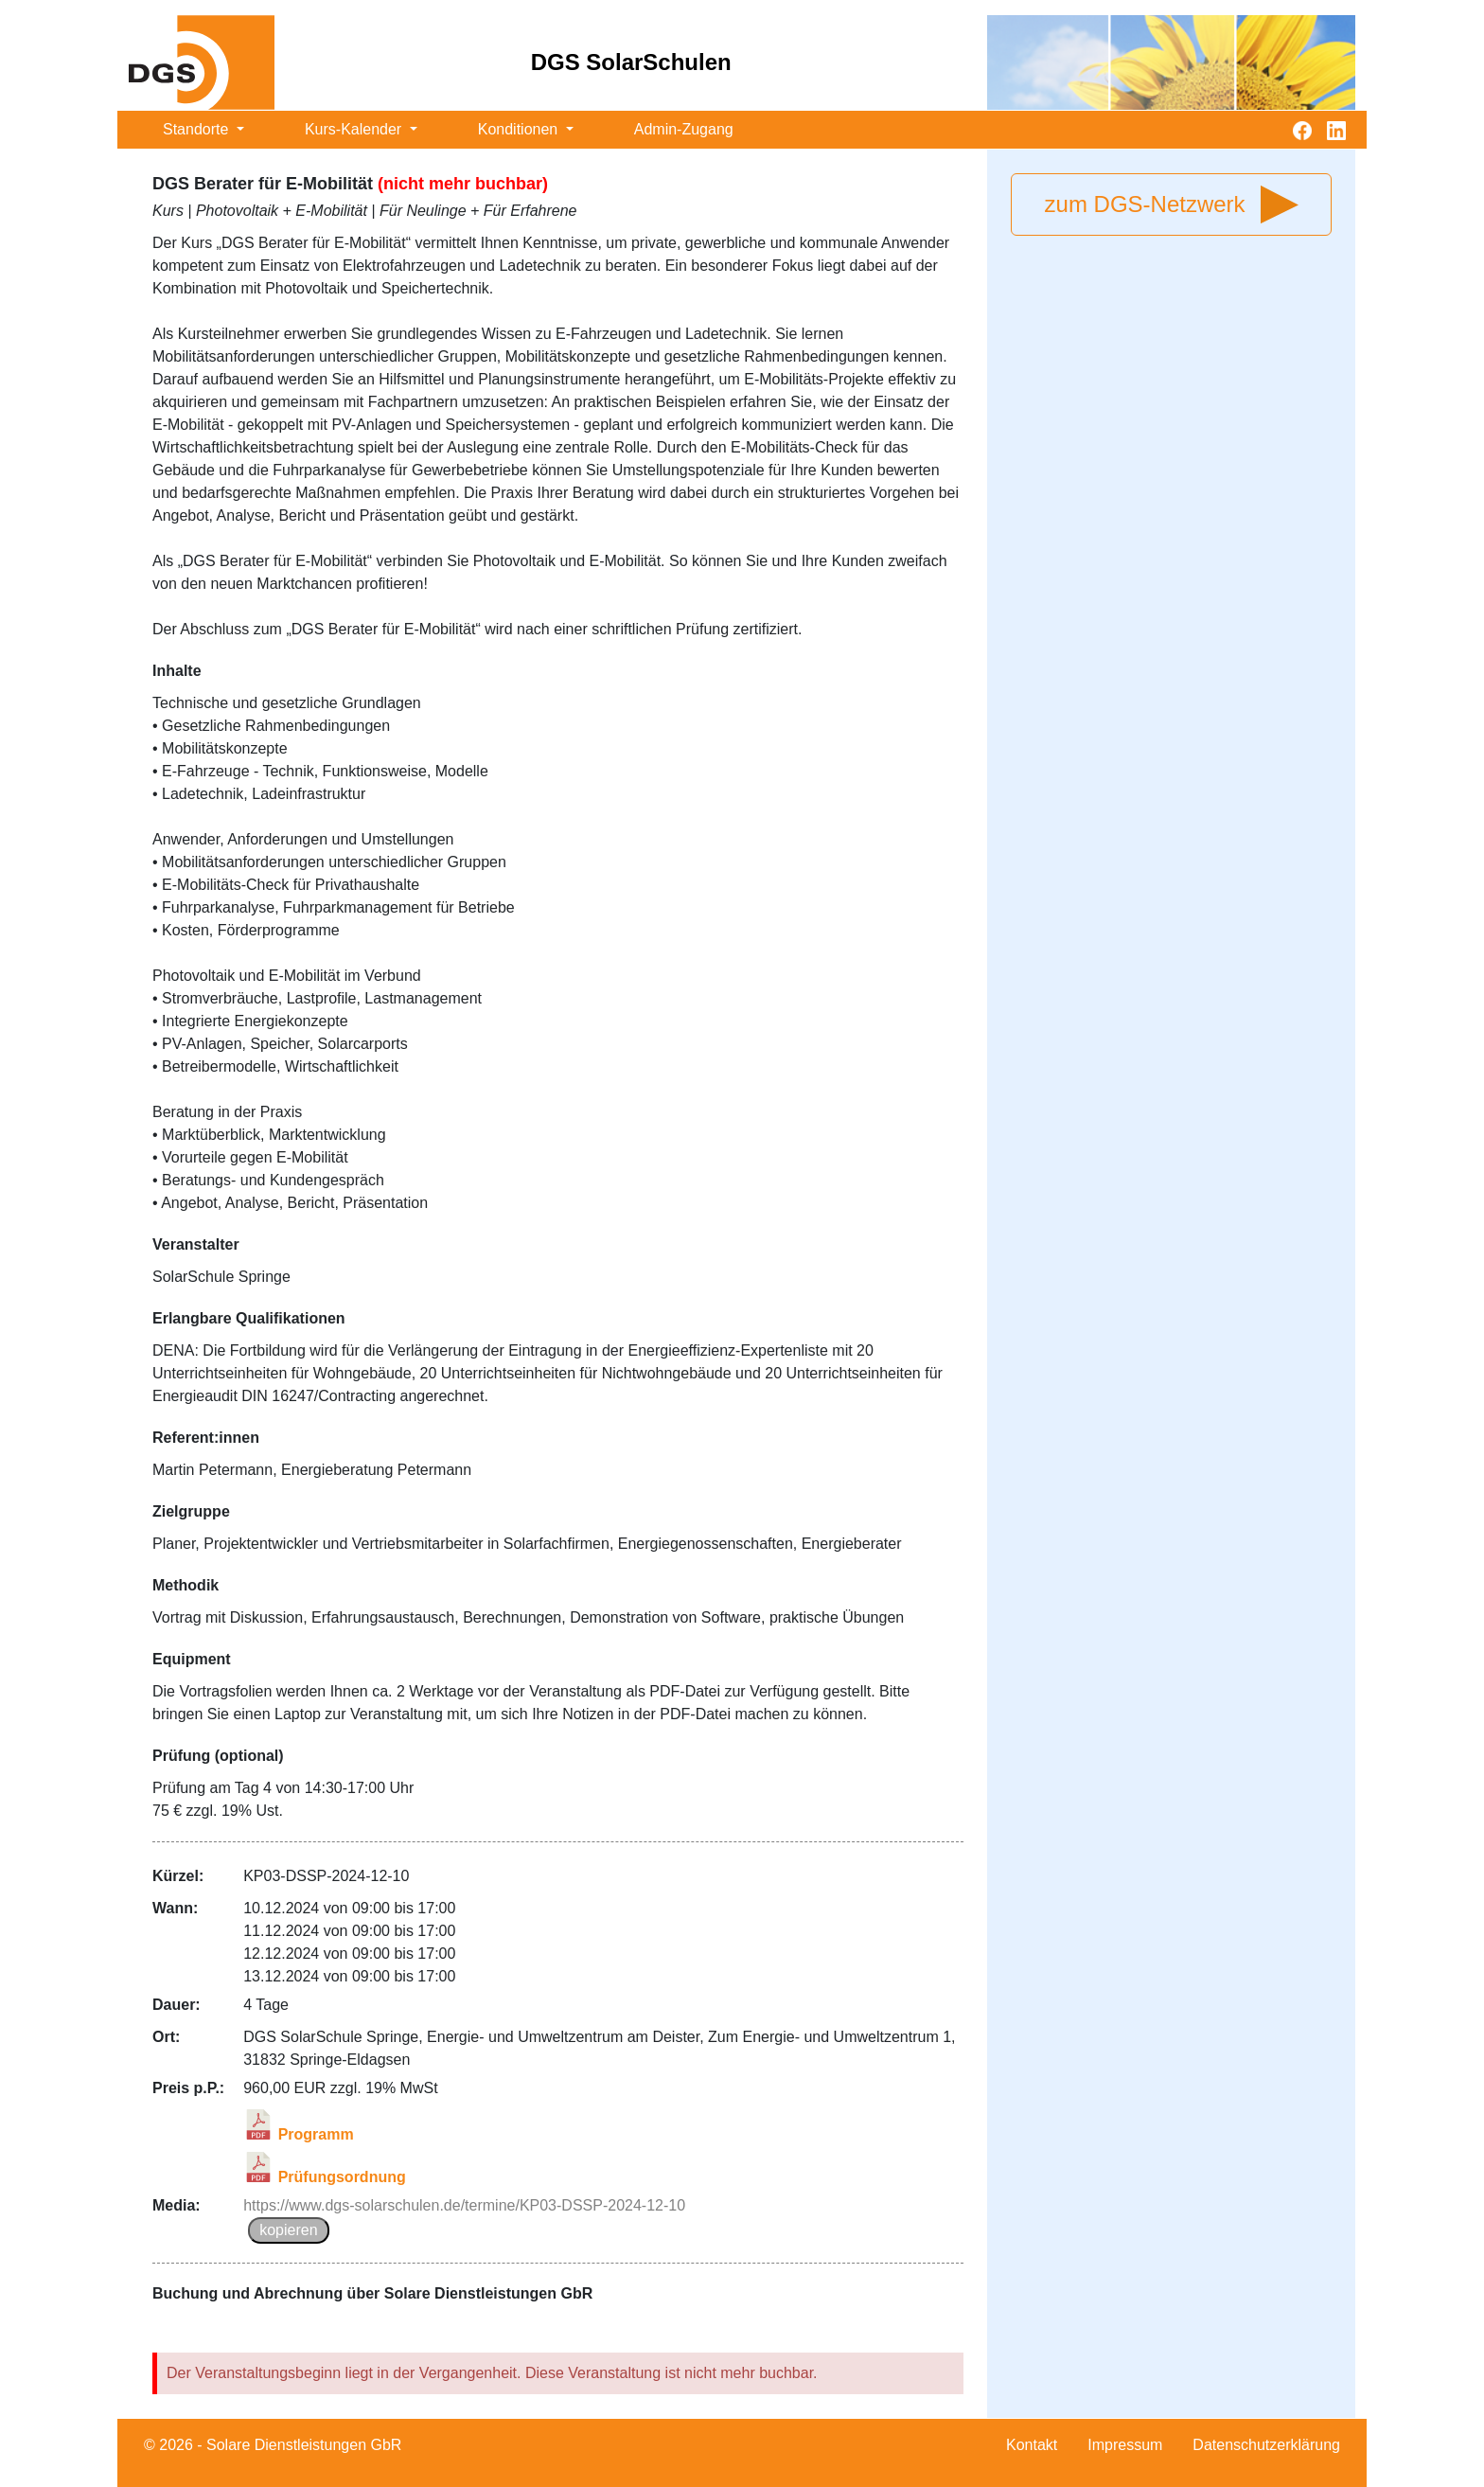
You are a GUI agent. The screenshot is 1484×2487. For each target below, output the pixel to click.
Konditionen (520, 129)
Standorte (198, 129)
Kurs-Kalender (355, 129)
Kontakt (1031, 2445)
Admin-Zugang (683, 129)
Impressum (1124, 2445)
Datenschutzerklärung (1266, 2445)
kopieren (288, 2230)
